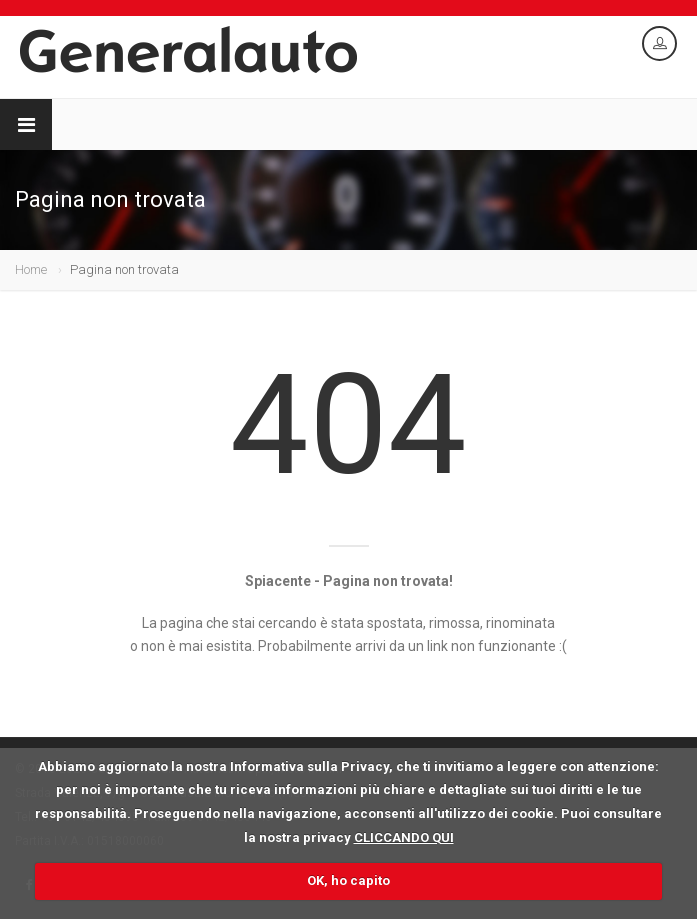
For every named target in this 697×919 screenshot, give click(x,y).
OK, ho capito (348, 880)
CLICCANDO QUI (404, 837)
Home (31, 269)
